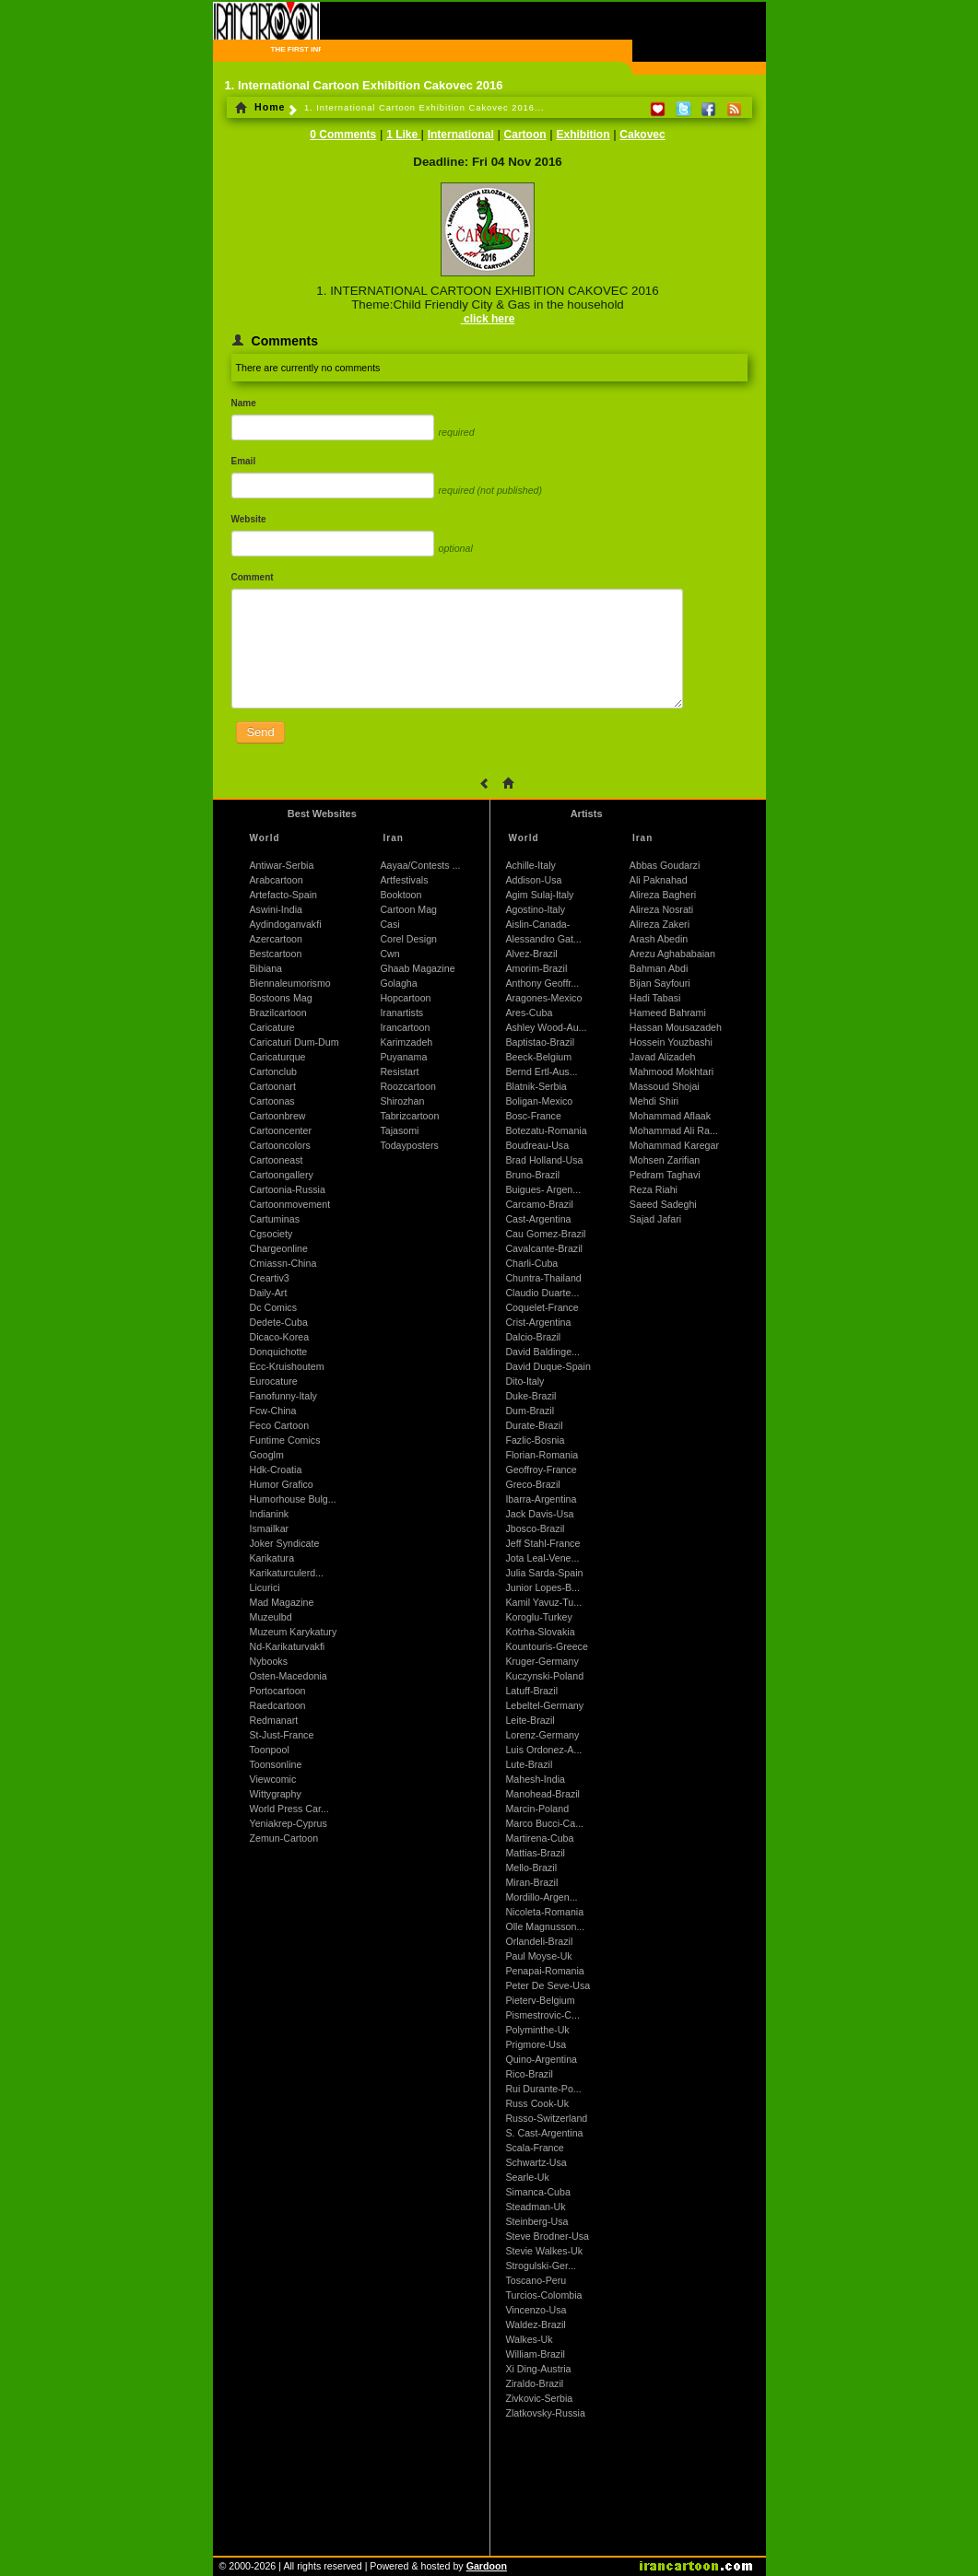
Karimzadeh (406, 1042)
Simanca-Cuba (537, 2191)
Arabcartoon (276, 879)
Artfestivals (404, 879)
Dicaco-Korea (280, 1336)
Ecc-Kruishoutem (287, 1366)
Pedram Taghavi (665, 1174)
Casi (389, 924)
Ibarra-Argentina (540, 1499)
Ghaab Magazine (417, 968)
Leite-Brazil (529, 1720)
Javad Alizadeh (663, 1056)
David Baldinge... (542, 1351)
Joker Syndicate (285, 1543)
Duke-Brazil (530, 1395)
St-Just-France (282, 1734)
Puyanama (403, 1056)
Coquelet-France (541, 1307)
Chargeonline (279, 1248)
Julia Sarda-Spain (544, 1572)
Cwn (389, 953)
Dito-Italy (524, 1381)
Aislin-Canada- (537, 924)
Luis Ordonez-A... (543, 1749)
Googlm (267, 1454)
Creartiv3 (269, 1277)
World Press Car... (289, 1808)
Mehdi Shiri (654, 1101)
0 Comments (343, 134)
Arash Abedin (659, 938)
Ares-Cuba (528, 1012)
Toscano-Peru (535, 2280)
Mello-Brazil (531, 1867)
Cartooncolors (280, 1145)
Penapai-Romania (544, 1970)
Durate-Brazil (533, 1425)
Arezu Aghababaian (672, 953)
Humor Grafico (281, 1484)
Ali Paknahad (659, 879)
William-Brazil (535, 2353)
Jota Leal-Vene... (542, 1557)
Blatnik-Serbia (535, 1086)
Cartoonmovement (290, 1204)
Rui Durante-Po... (543, 2088)
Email (243, 461)
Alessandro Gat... (543, 938)
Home (260, 106)
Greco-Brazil (532, 1484)
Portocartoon (278, 1690)
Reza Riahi (654, 1189)
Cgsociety (271, 1233)
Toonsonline (276, 1764)
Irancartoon (405, 1027)
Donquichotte (279, 1351)
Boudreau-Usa (537, 1145)
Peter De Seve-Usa (547, 1985)
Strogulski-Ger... (540, 2265)
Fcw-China (273, 1410)
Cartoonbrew (278, 1115)
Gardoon (486, 2565)
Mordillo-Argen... (541, 1897)
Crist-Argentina (538, 1322)
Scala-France (534, 2147)
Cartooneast (276, 1159)
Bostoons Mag (281, 997)
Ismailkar (269, 1528)
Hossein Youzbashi (671, 1042)
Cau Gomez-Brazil (545, 1233)
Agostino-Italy (535, 909)
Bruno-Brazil (532, 1174)
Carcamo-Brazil (538, 1204)
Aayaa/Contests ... (420, 865)
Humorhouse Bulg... (293, 1499)
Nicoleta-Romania (544, 1911)
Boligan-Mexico (538, 1101)
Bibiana (266, 968)
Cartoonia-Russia (287, 1189)
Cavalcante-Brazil (544, 1248)
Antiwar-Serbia (282, 865)
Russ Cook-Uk (537, 2103)
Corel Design (408, 938)
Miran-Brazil (531, 1882)
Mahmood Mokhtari (671, 1071)
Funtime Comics (285, 1440)
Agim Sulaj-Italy (539, 894)
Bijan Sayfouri (660, 983)
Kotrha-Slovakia (539, 1631)
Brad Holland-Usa (544, 1159)
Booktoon (400, 894)
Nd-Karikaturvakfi (287, 1646)
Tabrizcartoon (409, 1115)
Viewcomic (273, 1779)
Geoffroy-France (540, 1469)
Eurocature (274, 1381)
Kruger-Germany (541, 1661)
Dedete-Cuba (279, 1322)
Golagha (398, 983)
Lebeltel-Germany (544, 1705)
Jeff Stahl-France (542, 1543)
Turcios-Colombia (543, 2295)
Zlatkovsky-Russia (544, 2412)
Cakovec (642, 134)
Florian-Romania (541, 1454)
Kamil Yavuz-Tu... (543, 1602)
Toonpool (269, 1749)
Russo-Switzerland (546, 2118)
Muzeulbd (271, 1616)
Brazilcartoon (278, 1012)
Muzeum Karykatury (293, 1631)
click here (488, 318)
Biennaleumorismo (290, 983)
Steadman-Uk (535, 2206)
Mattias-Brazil (535, 1852)
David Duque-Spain (547, 1366)
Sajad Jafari (655, 1218)
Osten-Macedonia (288, 1675)
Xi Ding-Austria (538, 2368)
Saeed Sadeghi (663, 1204)
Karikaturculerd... (287, 1572)
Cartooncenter (281, 1130)
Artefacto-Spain (283, 894)
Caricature (272, 1027)
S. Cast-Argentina (544, 2132)
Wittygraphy (275, 1793)
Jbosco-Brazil (534, 1528)
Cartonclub (274, 1071)
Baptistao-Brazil (539, 1042)
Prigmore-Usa (535, 2044)
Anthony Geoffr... (542, 983)
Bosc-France (532, 1115)
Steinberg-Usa (536, 2221)
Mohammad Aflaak (670, 1115)
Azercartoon (276, 938)
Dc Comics (274, 1307)
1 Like (403, 134)
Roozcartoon (407, 1086)
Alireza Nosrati (661, 909)
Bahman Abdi (659, 968)
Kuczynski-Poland (544, 1675)
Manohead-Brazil (542, 1793)
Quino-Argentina (541, 2059)
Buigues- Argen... (543, 1189)
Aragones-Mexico (543, 997)
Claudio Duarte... (542, 1292)
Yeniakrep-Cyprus (288, 1823)
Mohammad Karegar (674, 1145)
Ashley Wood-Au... (545, 1027)
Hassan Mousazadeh (676, 1027)
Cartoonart (273, 1086)
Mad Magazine (282, 1602)
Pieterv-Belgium (539, 2000)
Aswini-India (276, 909)
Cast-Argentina (538, 1218)
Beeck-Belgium (538, 1056)
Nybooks (269, 1661)
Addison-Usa (533, 879)
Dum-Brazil (529, 1410)
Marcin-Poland (537, 1808)
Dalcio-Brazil (532, 1336)
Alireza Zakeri (659, 924)
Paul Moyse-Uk (538, 1955)
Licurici (265, 1587)
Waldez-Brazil (535, 2324)
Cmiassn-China (283, 1263)
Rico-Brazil (529, 2073)
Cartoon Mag (408, 909)
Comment (252, 577)
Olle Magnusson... (544, 1926)
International (461, 134)
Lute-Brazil (528, 1764)
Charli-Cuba (531, 1263)
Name (243, 403)
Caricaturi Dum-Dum (294, 1042)
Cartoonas (272, 1101)
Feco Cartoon (280, 1425)
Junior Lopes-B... (542, 1587)
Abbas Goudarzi (665, 865)
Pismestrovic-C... (542, 2014)
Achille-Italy (530, 865)
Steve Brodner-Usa (547, 2236)
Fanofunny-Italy (283, 1395)
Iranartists (401, 1012)
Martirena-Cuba (539, 1838)
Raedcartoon (278, 1705)
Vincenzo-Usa (535, 2309)
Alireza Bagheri (663, 894)
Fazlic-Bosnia (534, 1440)
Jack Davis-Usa (539, 1513)
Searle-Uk (526, 2177)
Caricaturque (278, 1056)
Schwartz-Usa (535, 2162)
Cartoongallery (281, 1174)
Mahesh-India (535, 1779)
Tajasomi (399, 1130)
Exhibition (582, 134)
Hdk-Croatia (276, 1469)
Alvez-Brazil (531, 953)
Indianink (269, 1513)
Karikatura (272, 1557)
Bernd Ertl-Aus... (541, 1071)
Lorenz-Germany (542, 1734)
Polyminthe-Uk (537, 2029)
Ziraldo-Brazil (534, 2383)
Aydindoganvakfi (286, 924)
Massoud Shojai (665, 1086)
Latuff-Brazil (531, 1690)
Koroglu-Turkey (538, 1616)
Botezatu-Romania (545, 1130)
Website (248, 519)
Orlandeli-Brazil (538, 1941)
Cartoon (525, 134)
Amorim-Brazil (536, 968)
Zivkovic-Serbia (538, 2398)
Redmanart (274, 1720)
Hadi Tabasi (655, 997)
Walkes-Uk (528, 2339)
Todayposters (409, 1145)
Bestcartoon (276, 953)
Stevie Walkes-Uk (544, 2250)
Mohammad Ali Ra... (674, 1130)
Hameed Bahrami (668, 1012)
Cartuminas (275, 1218)
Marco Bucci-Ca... (544, 1823)
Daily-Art (269, 1292)
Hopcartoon (405, 997)
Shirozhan (402, 1101)
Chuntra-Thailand (543, 1277)
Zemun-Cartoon (284, 1838)
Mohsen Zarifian (665, 1159)
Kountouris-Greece (546, 1646)
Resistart (399, 1071)
